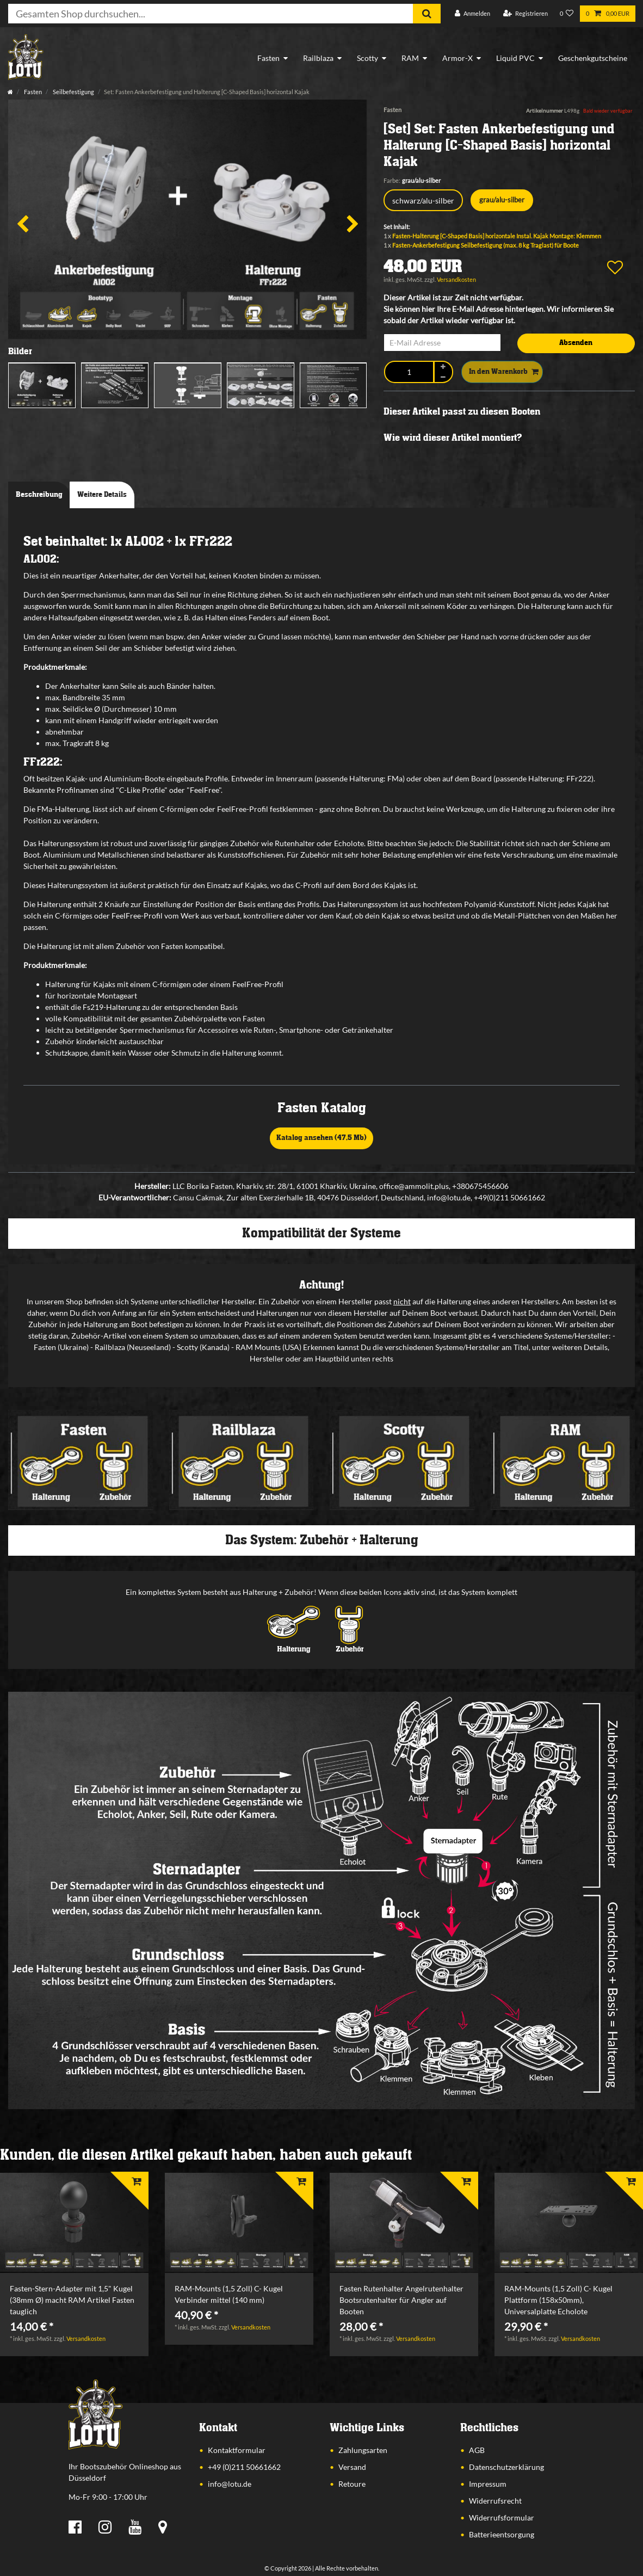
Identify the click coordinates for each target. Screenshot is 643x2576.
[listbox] (74, 2222)
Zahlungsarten (362, 2450)
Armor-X (457, 58)
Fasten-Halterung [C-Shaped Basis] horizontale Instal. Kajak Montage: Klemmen (496, 235)
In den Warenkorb (504, 372)
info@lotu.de (229, 2483)
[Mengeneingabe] (409, 372)
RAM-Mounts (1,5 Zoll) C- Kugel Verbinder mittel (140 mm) (229, 2294)
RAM (410, 58)
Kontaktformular (236, 2450)
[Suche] (427, 13)
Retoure (352, 2483)
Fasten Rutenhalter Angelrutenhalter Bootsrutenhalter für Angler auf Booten (401, 2300)
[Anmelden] (472, 13)
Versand (352, 2467)
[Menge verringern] (443, 377)
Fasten (268, 58)
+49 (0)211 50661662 (244, 2467)
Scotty (367, 58)
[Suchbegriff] (210, 13)
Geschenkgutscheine (592, 58)
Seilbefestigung (73, 91)
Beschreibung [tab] (39, 494)
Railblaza (318, 58)
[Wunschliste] (567, 13)
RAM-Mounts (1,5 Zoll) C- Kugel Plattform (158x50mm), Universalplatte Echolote (558, 2300)
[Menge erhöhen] (443, 367)
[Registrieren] (525, 13)
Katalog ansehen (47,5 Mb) (321, 1137)
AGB (477, 2450)
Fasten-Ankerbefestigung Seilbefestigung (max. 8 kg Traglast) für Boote (485, 245)
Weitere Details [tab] (102, 494)
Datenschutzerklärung (506, 2467)
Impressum (487, 2483)
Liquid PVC (515, 58)
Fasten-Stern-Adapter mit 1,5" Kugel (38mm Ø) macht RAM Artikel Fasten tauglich (72, 2300)
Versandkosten (456, 279)
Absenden (575, 342)
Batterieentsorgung (501, 2534)
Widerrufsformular (501, 2517)
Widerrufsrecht (495, 2500)
